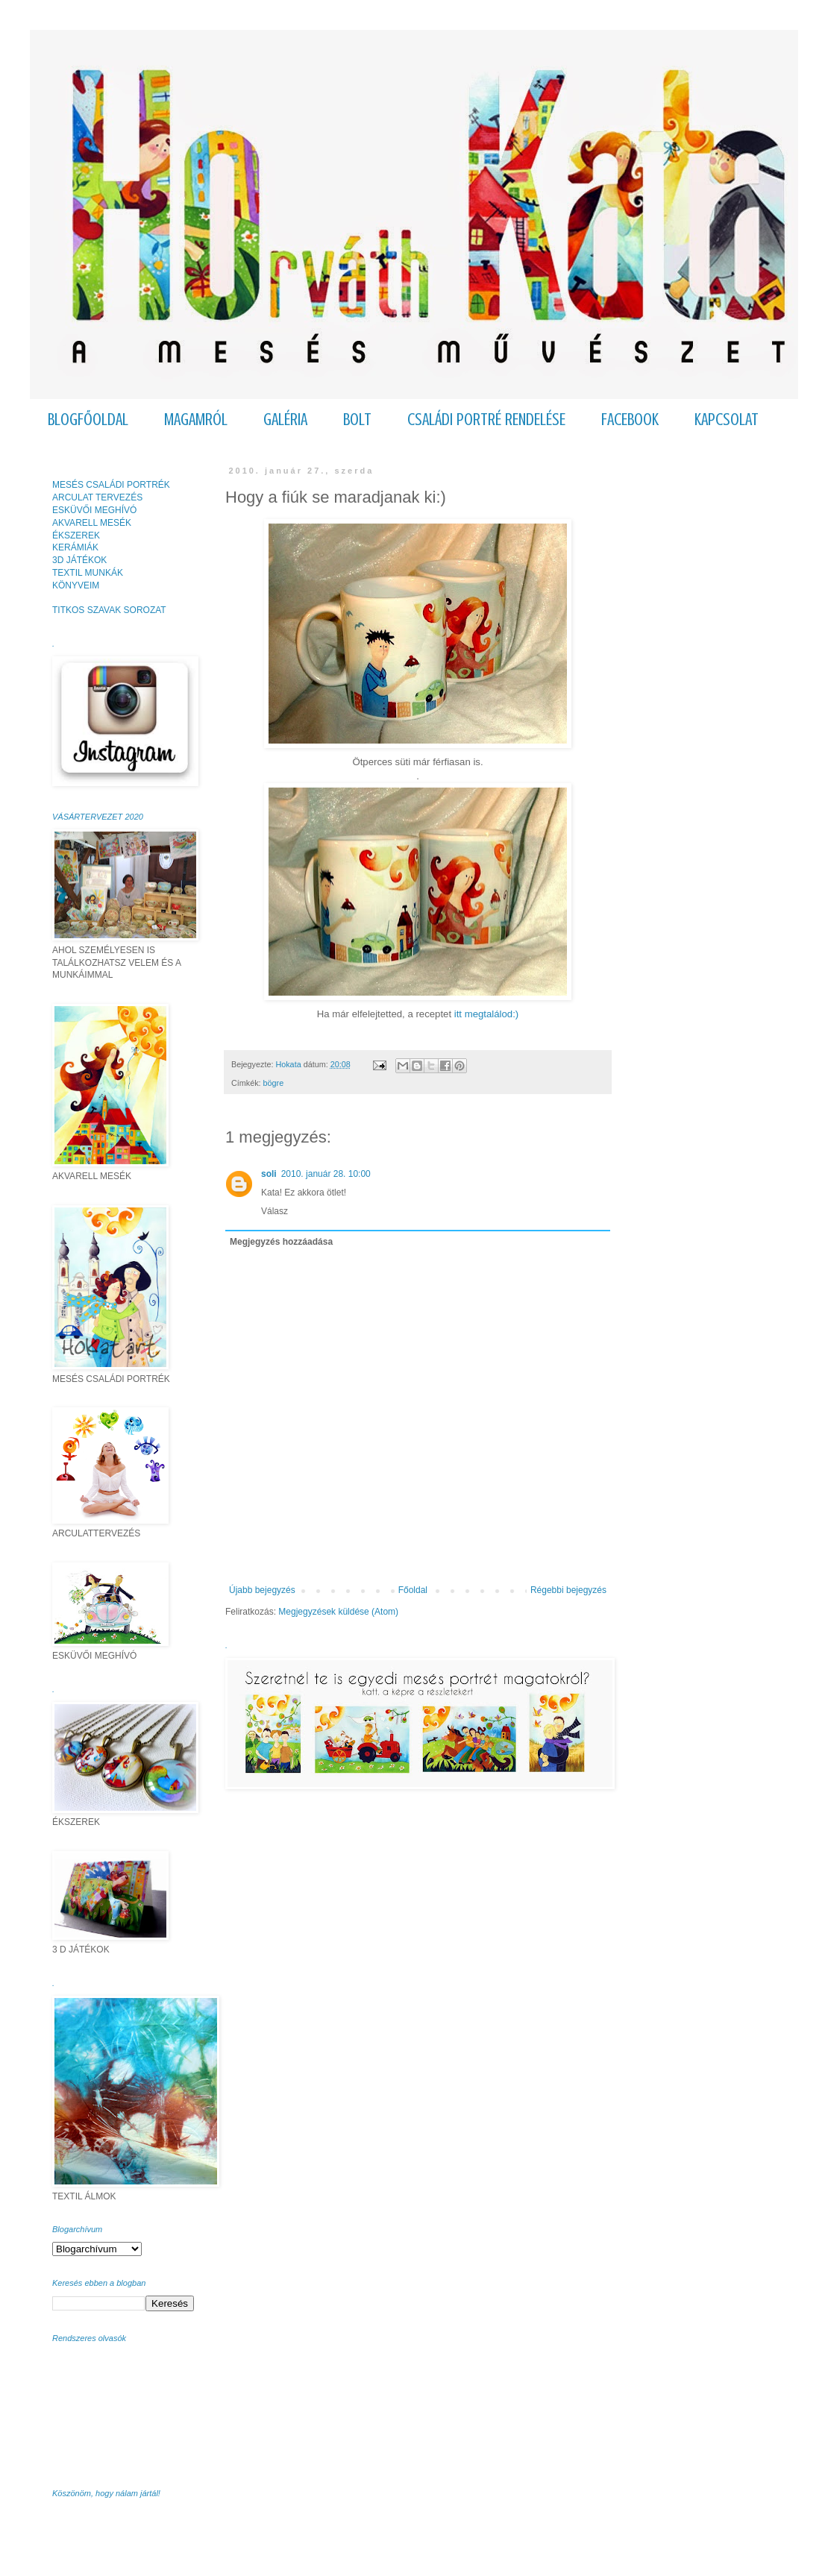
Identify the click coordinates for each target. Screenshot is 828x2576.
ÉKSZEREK (76, 535)
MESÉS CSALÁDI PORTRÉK (111, 485)
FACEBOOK (630, 419)
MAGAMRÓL (196, 419)
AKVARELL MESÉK (91, 523)
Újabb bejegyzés (262, 1590)
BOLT (357, 419)
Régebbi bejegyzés (568, 1590)
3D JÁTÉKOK (79, 560)
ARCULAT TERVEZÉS (97, 497)
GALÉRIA (285, 419)
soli (269, 1174)
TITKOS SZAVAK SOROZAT (109, 610)
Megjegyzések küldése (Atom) (338, 1611)
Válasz (274, 1211)
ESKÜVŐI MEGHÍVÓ (94, 510)
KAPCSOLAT (726, 419)
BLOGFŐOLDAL (88, 419)
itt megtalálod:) (486, 1014)
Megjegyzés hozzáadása (281, 1242)
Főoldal (412, 1590)
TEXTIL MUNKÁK (87, 573)
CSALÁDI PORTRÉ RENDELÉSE (486, 419)
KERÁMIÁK (75, 547)
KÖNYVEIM (75, 585)
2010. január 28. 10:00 (326, 1174)
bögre (273, 1082)
